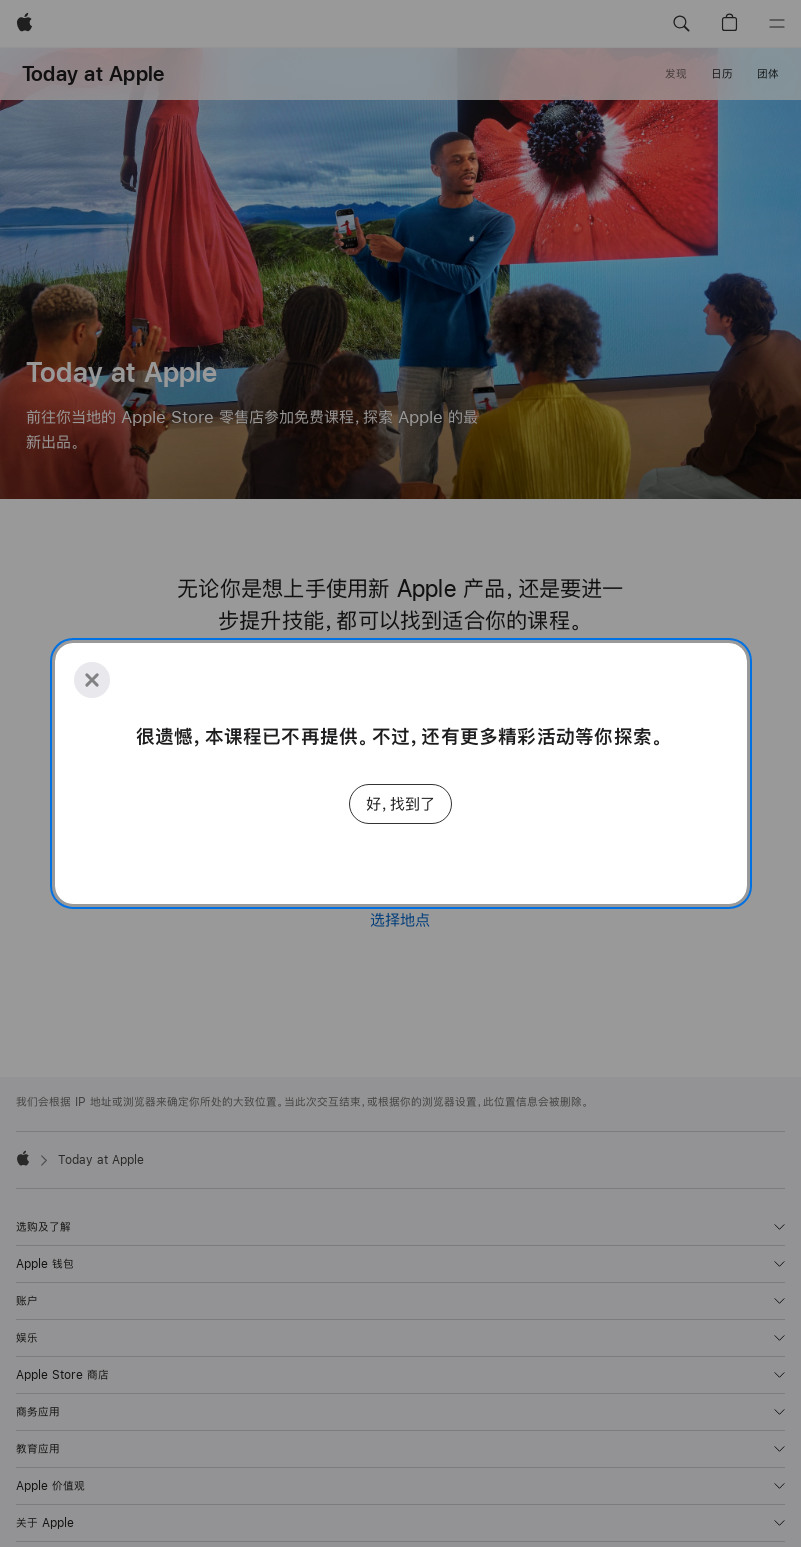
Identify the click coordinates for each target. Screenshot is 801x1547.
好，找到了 (400, 803)
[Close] (92, 680)
